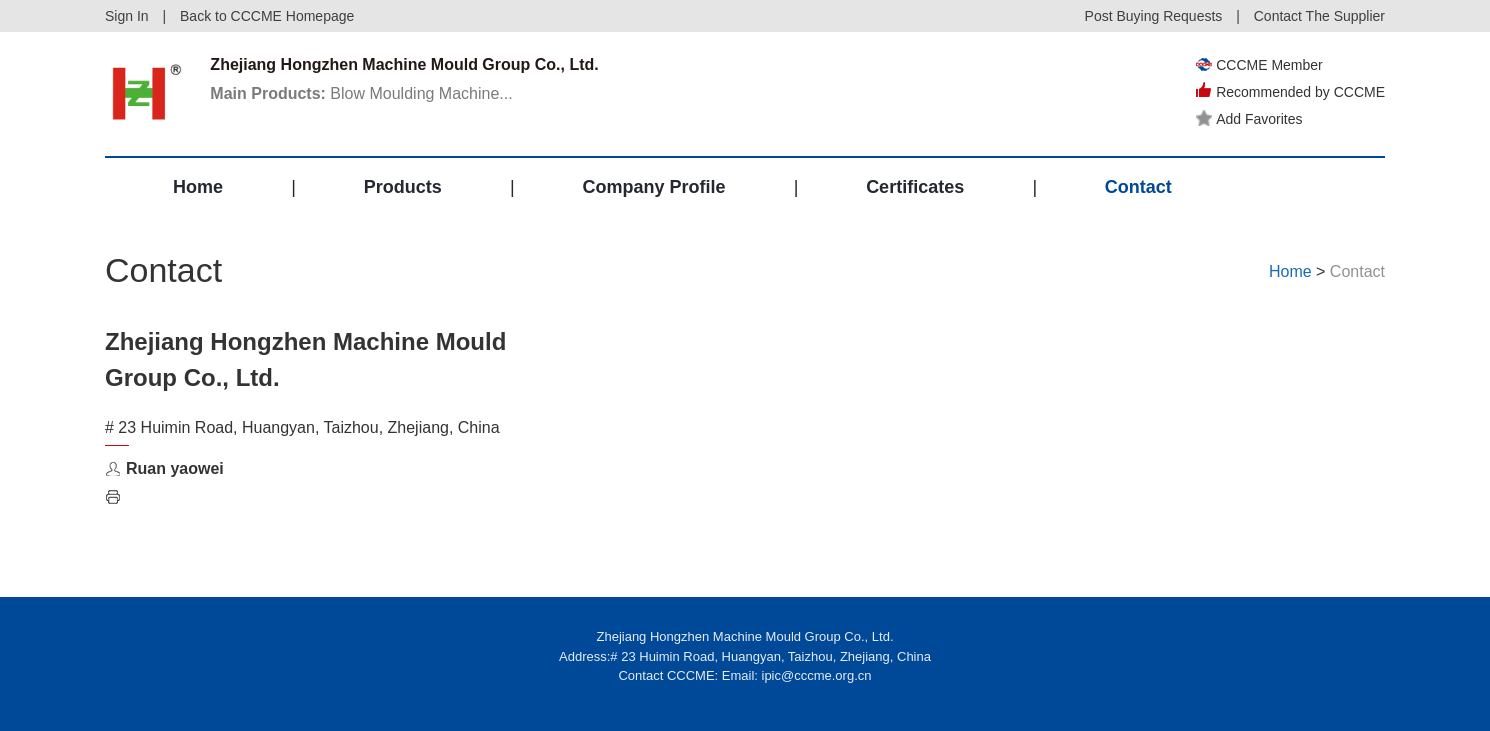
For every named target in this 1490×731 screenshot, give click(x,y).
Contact (1138, 187)
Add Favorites (1249, 119)
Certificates (915, 187)
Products (403, 187)
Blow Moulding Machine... (361, 93)
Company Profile (653, 187)
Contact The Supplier (1319, 16)
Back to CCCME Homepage (267, 16)
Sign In (127, 16)
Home (198, 187)
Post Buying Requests (1154, 16)
